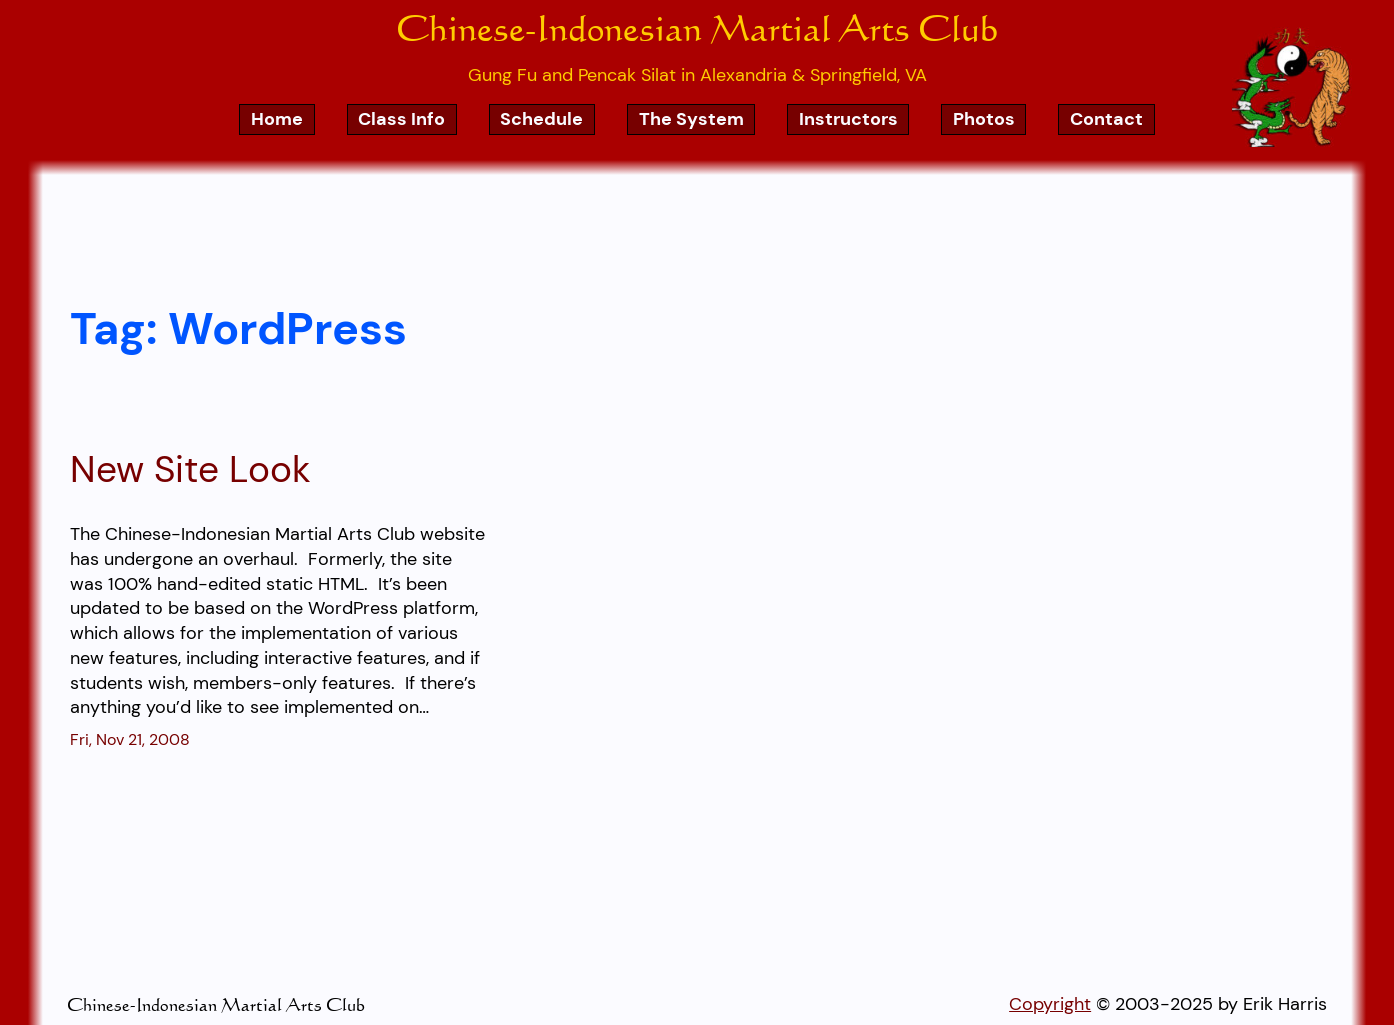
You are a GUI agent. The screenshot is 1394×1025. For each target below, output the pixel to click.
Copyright (1050, 1003)
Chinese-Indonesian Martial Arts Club (697, 27)
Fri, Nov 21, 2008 (130, 739)
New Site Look (190, 470)
